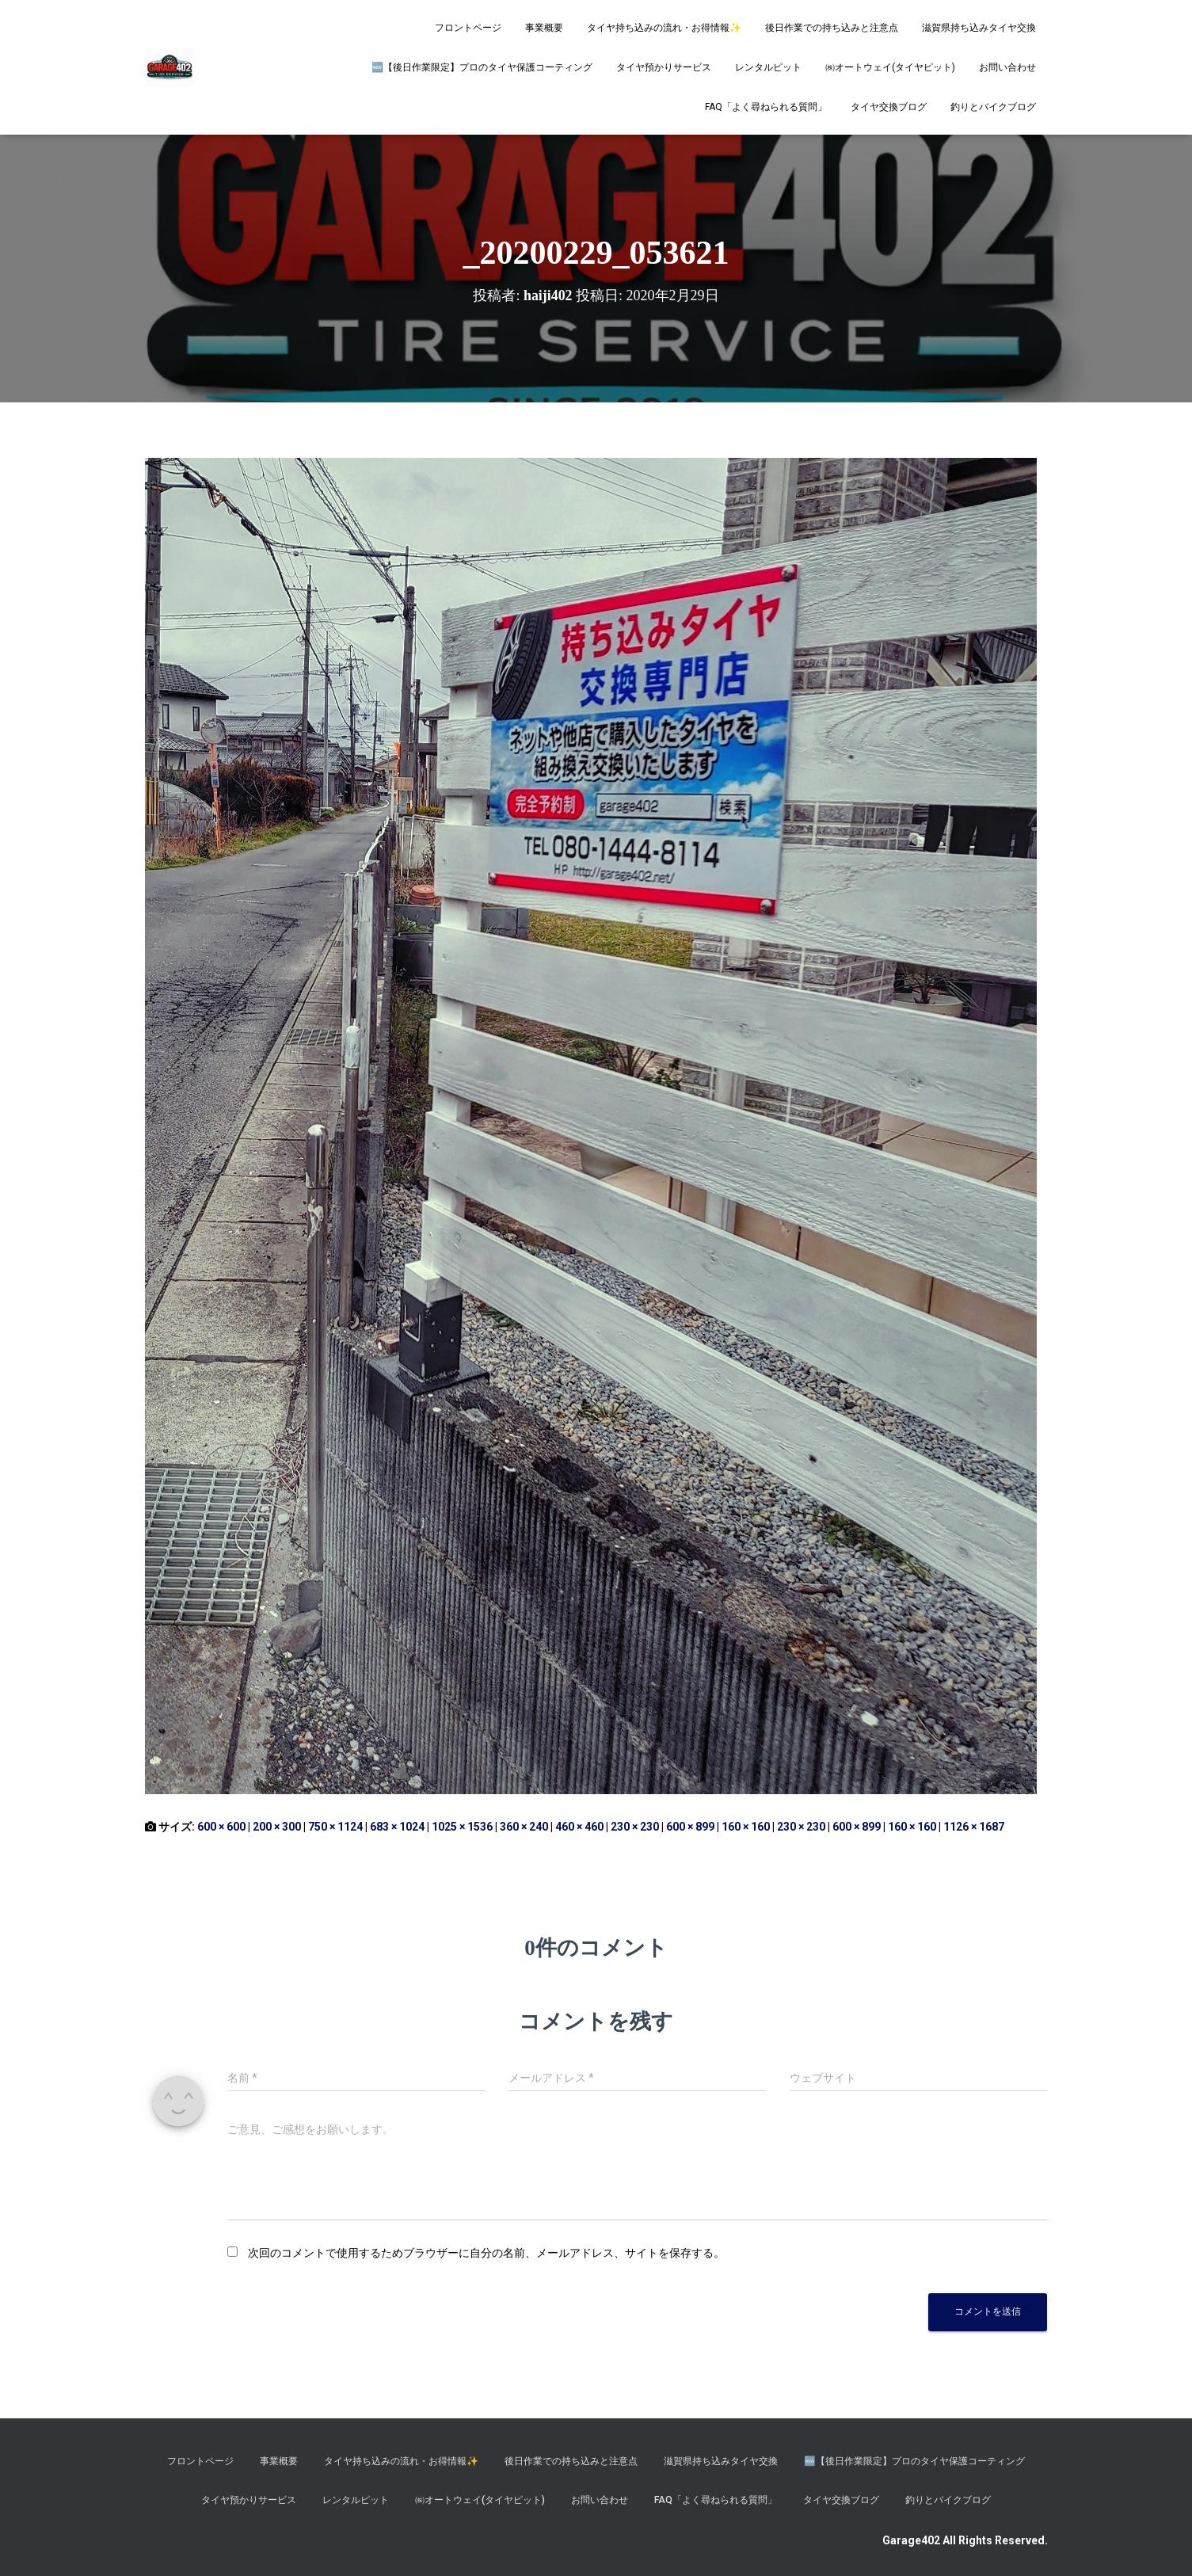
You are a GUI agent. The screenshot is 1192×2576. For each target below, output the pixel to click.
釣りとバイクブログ (993, 106)
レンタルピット (768, 67)
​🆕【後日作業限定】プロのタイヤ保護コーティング (481, 67)
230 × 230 (635, 1826)
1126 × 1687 (973, 1826)
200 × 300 (277, 1826)
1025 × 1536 (462, 1826)
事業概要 (544, 27)
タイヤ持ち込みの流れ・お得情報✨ (664, 27)
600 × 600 (221, 1826)
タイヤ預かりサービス (663, 67)
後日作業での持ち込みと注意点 (831, 27)
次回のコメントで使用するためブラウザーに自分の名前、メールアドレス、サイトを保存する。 (486, 2252)
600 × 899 (690, 1826)
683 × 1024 (397, 1826)
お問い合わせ (1007, 67)
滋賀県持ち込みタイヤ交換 (979, 27)
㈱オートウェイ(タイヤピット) (890, 67)
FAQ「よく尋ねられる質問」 (766, 106)
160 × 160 (746, 1826)
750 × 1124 (335, 1826)
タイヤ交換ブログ (889, 106)
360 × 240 (524, 1826)
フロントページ (468, 27)
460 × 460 (579, 1826)
